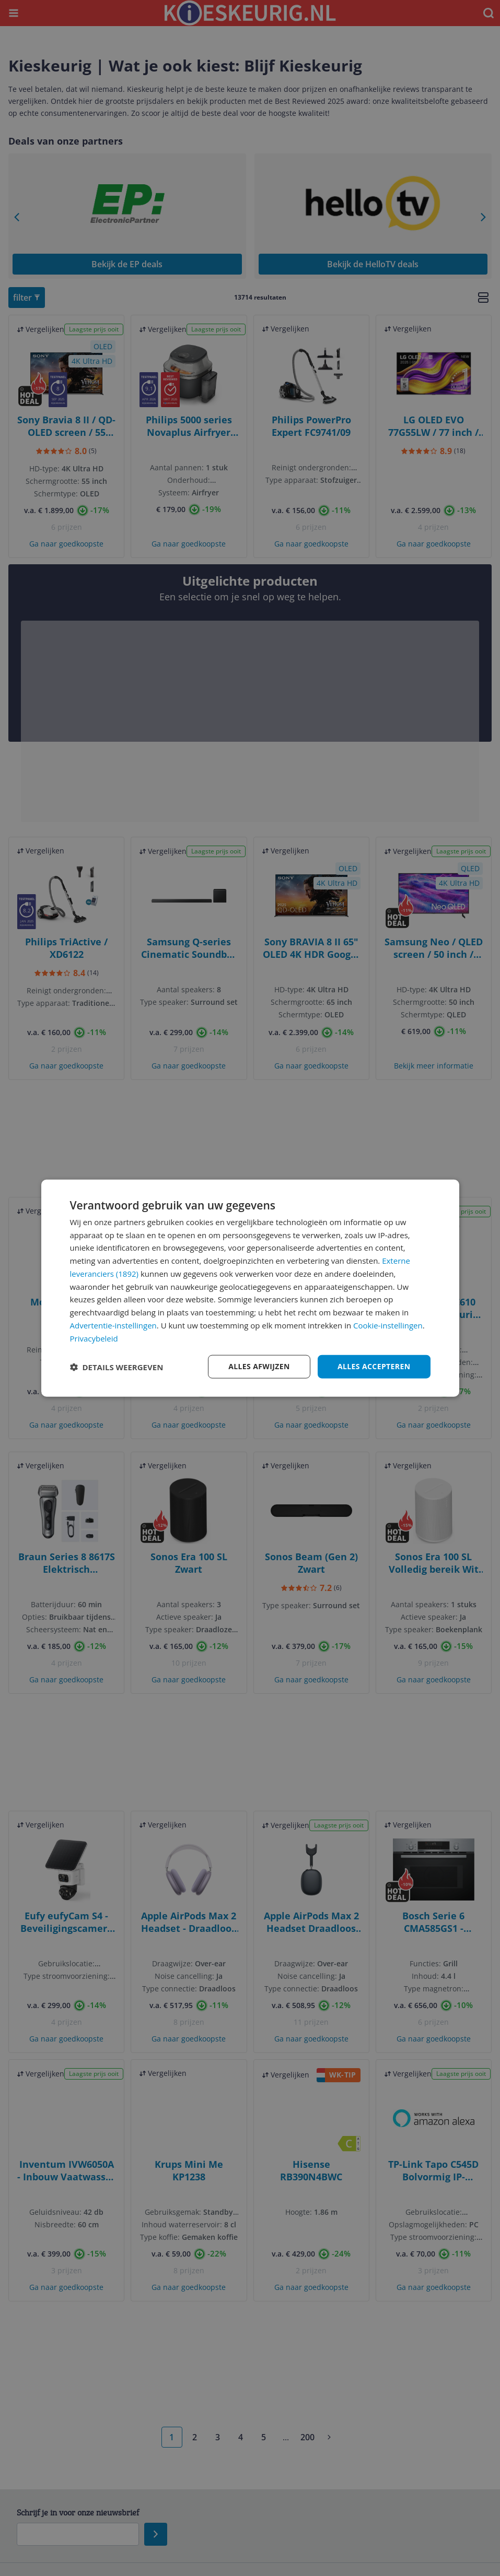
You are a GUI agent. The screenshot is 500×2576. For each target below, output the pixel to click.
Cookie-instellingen (388, 1325)
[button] (117, 1366)
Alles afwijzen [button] (259, 1366)
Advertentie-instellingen (113, 1325)
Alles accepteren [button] (374, 1366)
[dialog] (250, 1288)
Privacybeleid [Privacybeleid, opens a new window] (94, 1338)
